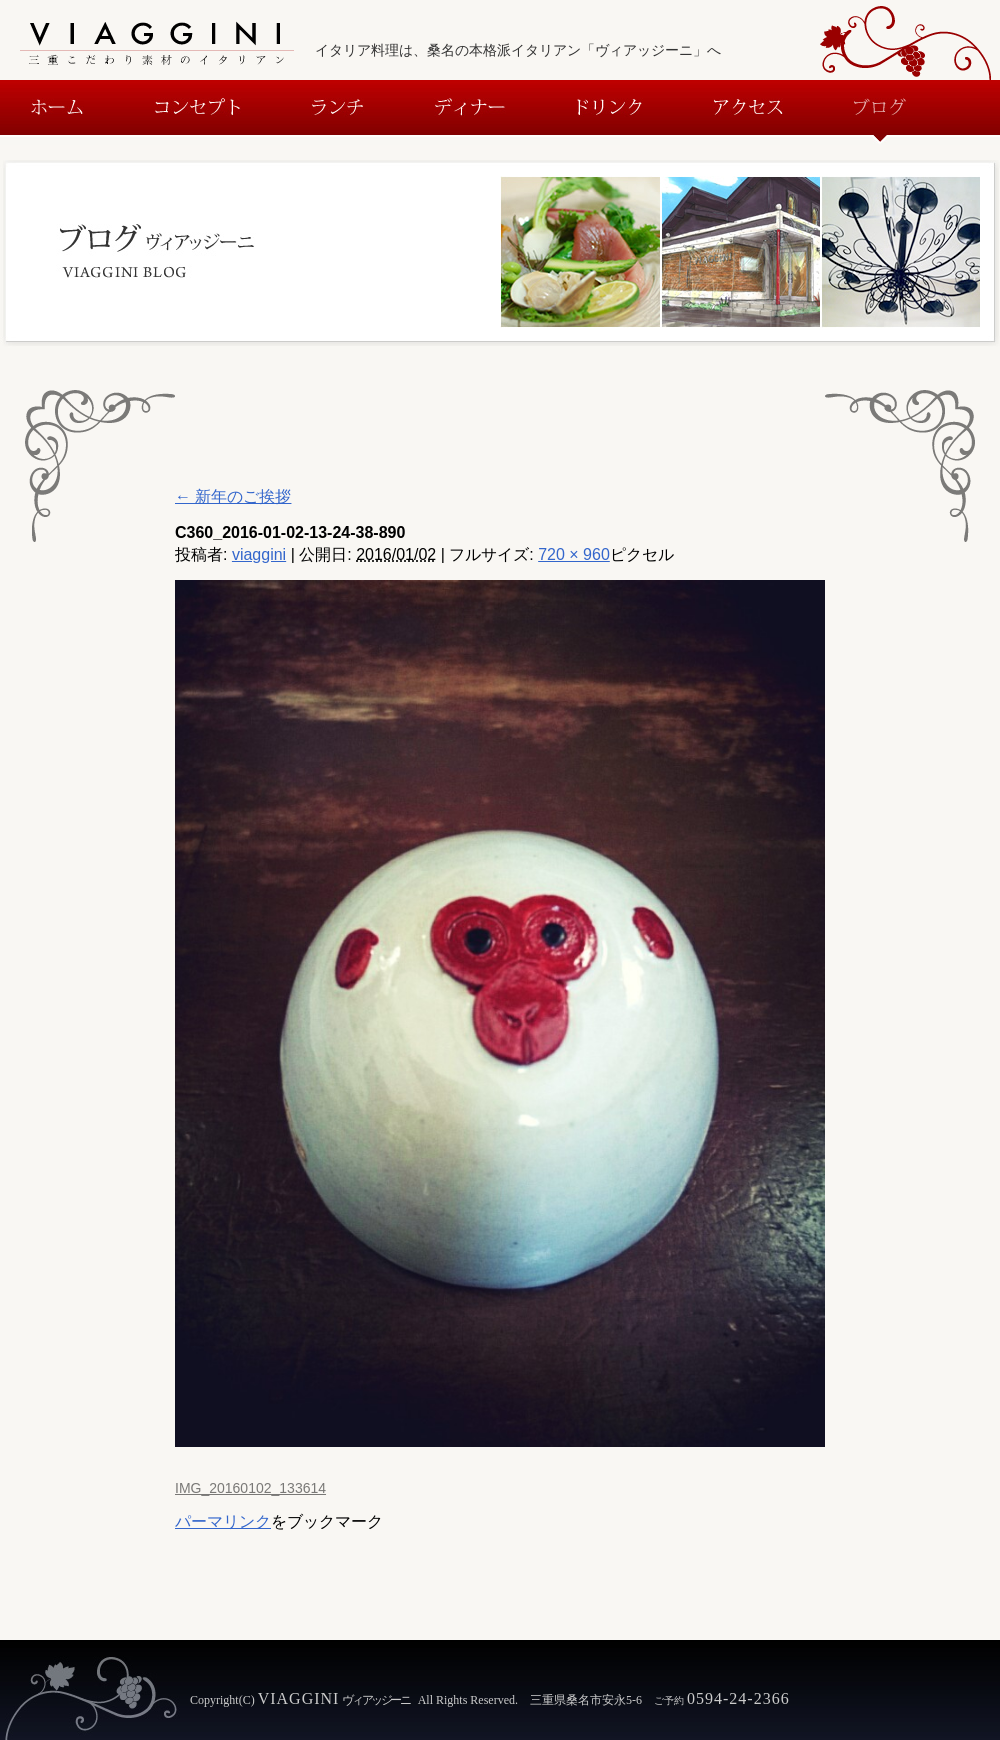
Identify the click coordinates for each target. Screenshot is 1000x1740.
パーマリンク (223, 1521)
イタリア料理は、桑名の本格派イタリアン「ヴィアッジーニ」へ (518, 50)
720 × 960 (574, 554)
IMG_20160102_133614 (250, 1488)
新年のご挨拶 (233, 496)
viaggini (259, 554)
